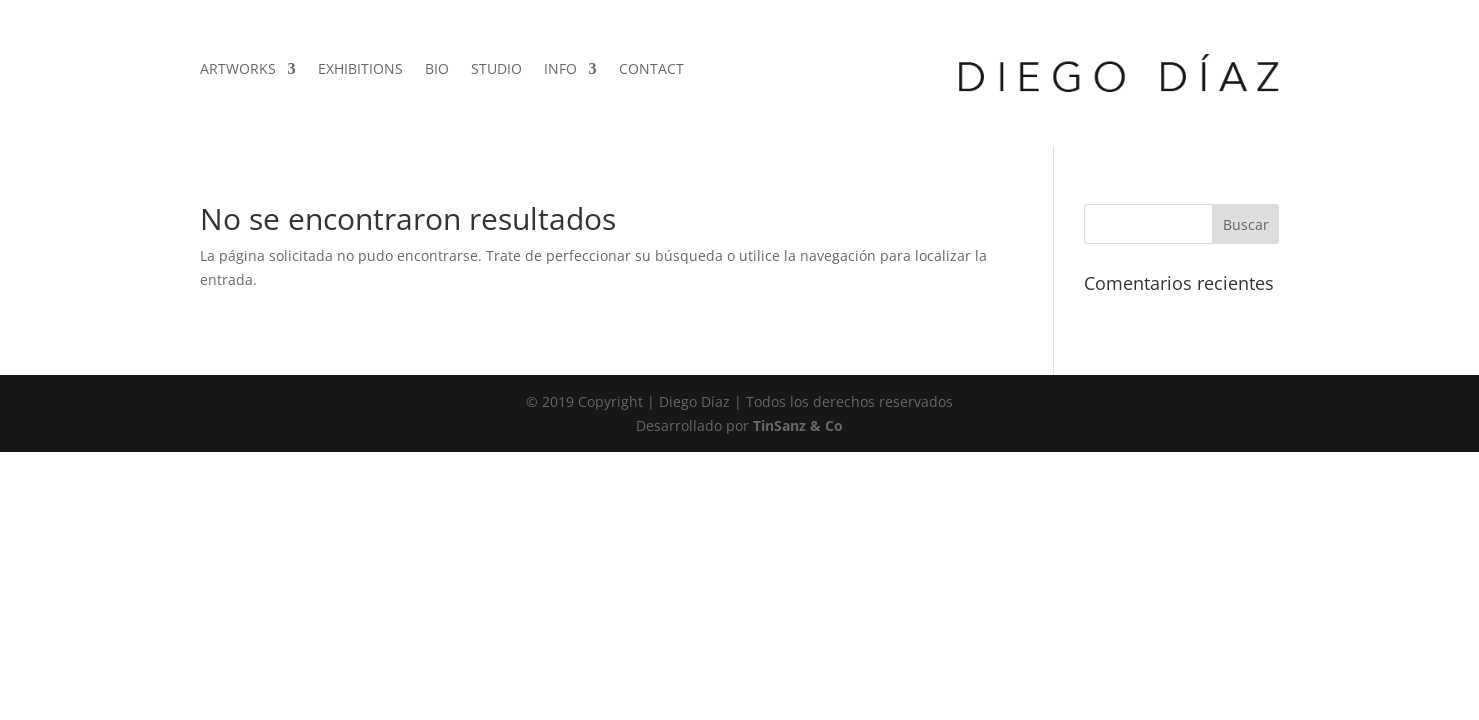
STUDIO (496, 70)
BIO (437, 70)
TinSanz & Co (798, 425)
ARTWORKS (238, 70)
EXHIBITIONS (360, 70)
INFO (560, 70)
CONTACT (651, 70)
